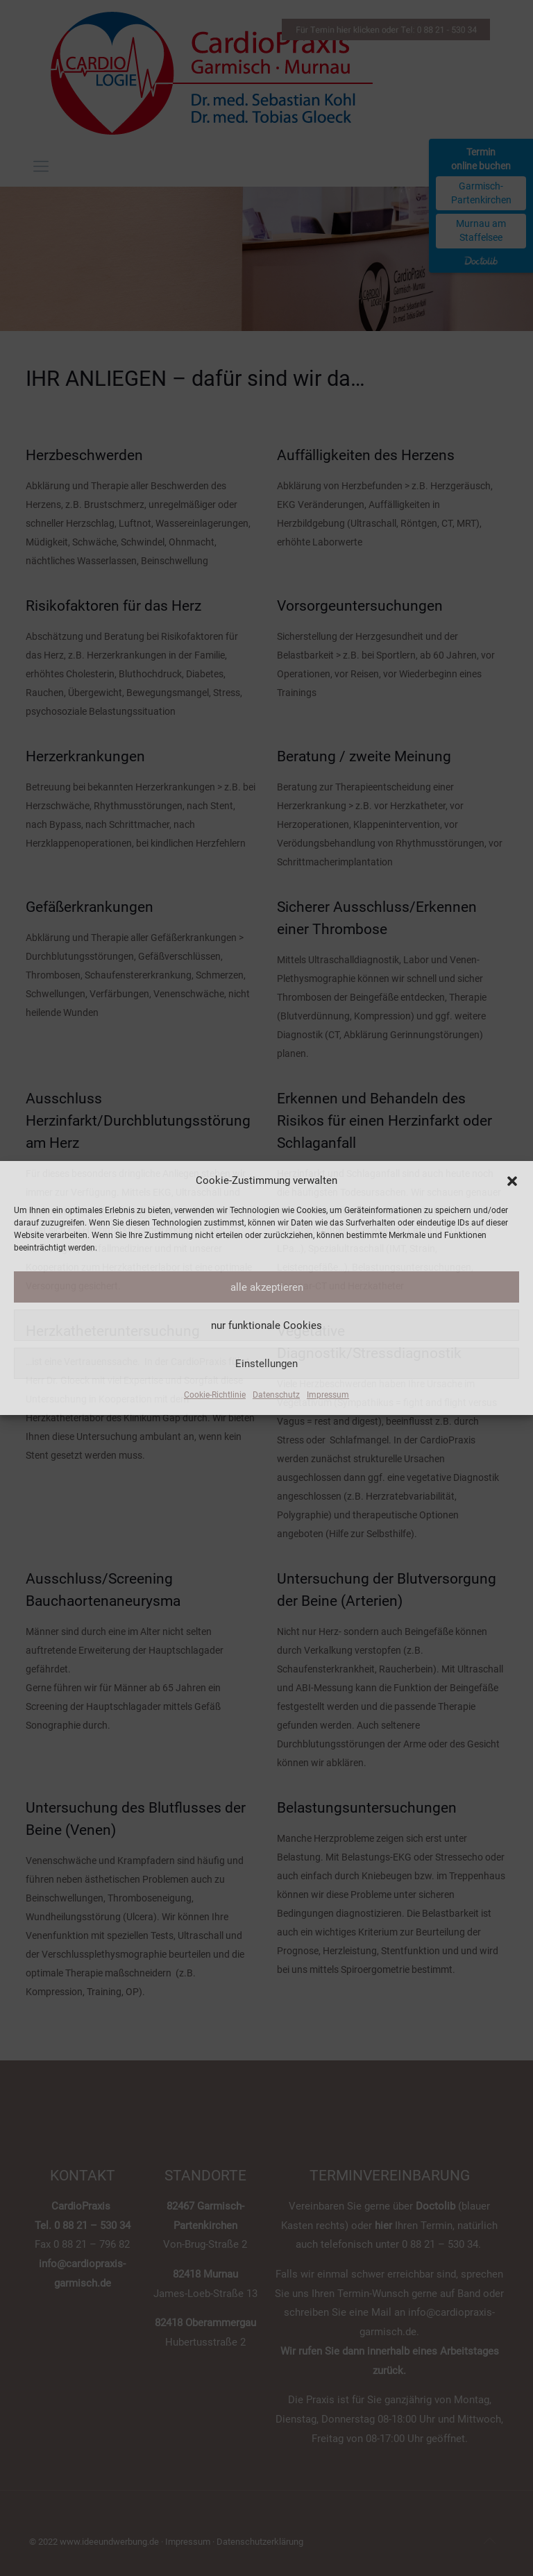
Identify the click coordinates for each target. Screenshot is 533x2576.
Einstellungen (266, 1363)
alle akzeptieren (266, 1287)
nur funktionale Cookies (266, 1325)
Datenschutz (276, 1395)
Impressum (328, 1395)
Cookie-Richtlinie (215, 1395)
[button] (512, 1181)
